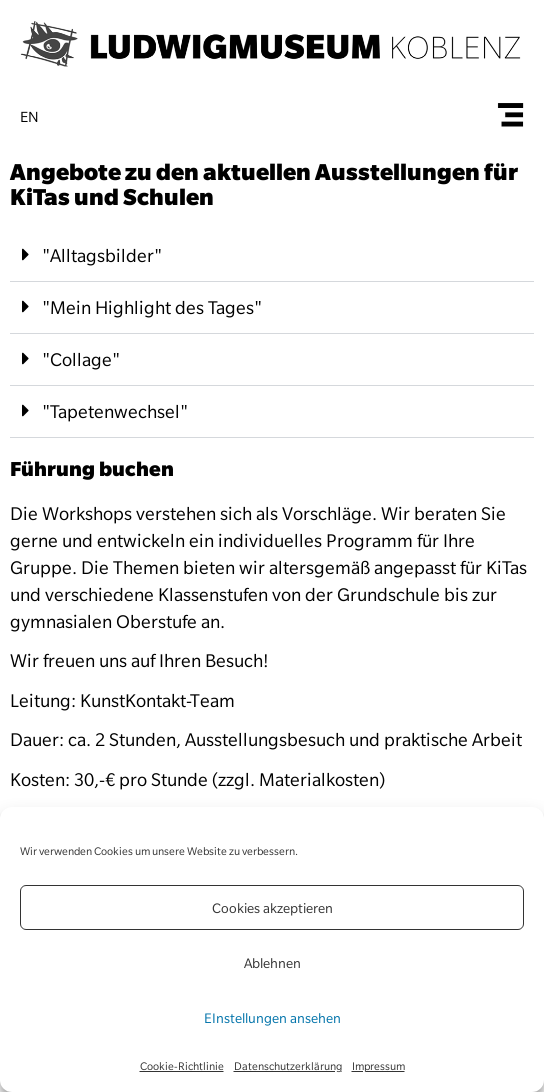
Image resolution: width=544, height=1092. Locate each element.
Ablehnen (272, 963)
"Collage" (81, 359)
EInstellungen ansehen (272, 1018)
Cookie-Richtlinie (182, 1066)
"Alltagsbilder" (102, 255)
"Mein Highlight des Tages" (152, 307)
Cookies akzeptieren (272, 908)
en (29, 117)
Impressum (378, 1066)
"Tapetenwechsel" (115, 411)
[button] (272, 256)
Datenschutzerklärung (288, 1066)
